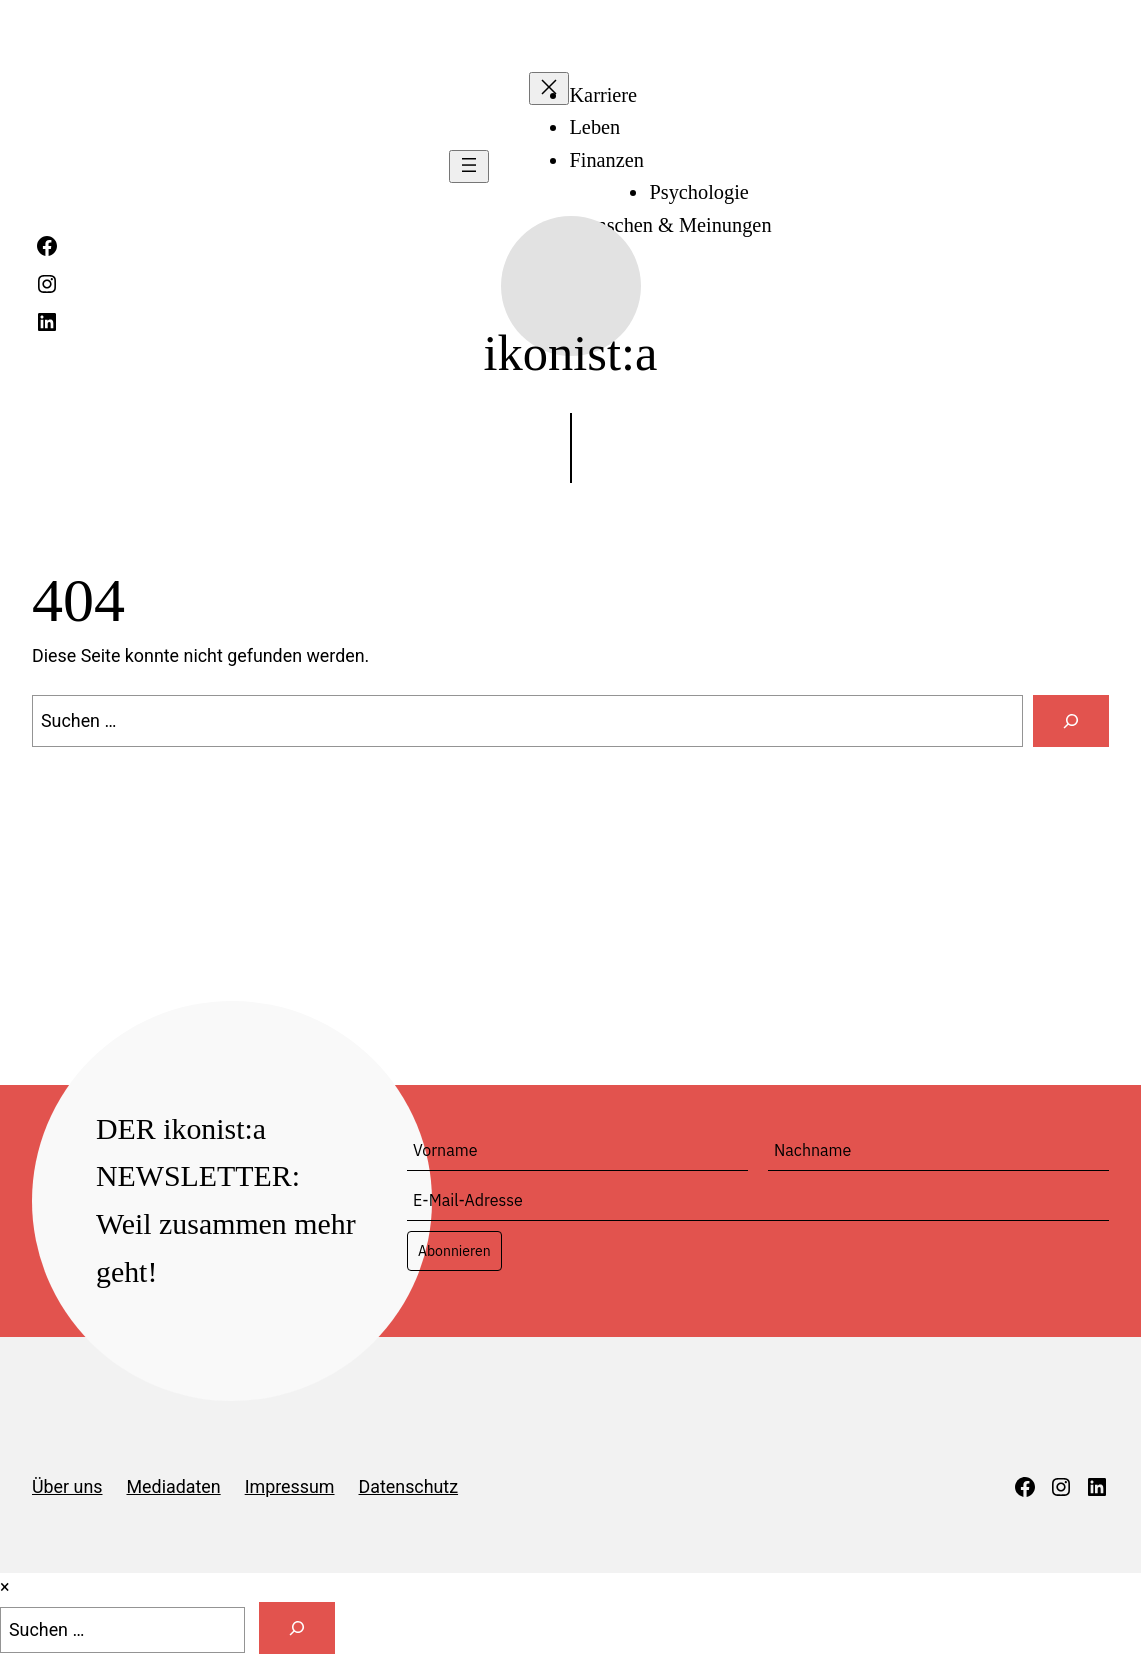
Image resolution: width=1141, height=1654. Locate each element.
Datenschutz (409, 1486)
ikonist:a (571, 353)
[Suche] (297, 1628)
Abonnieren (454, 1251)
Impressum (290, 1486)
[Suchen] (1071, 721)
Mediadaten (174, 1486)
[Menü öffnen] (469, 166)
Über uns (67, 1486)
